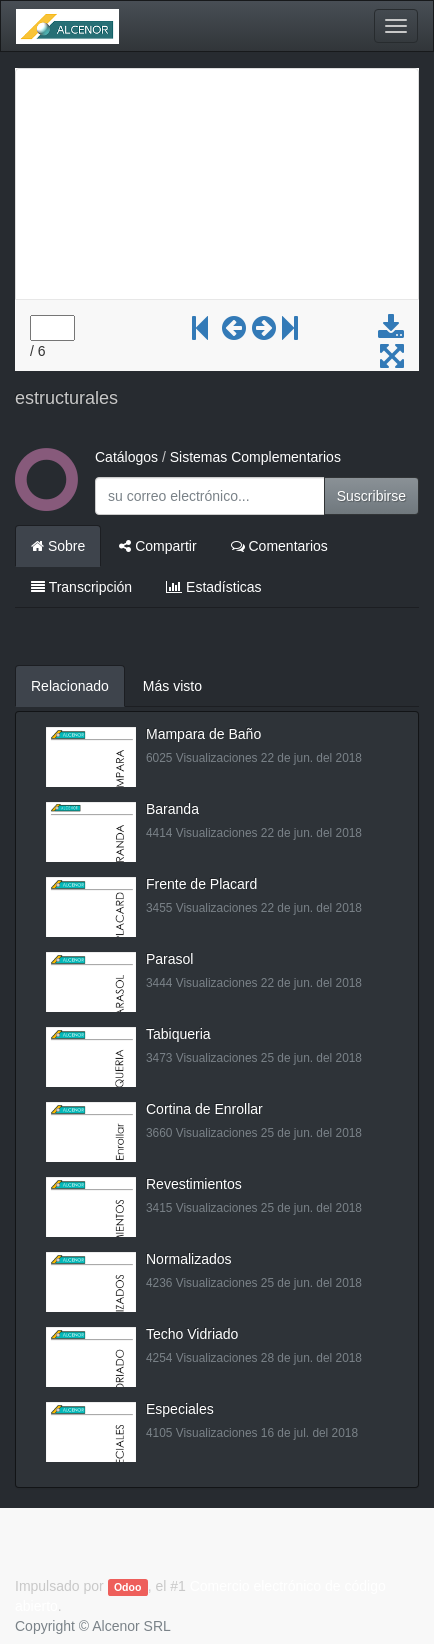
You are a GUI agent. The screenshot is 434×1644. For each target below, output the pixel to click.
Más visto (172, 686)
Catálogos (126, 457)
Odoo (127, 1587)
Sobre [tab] (58, 546)
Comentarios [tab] (279, 546)
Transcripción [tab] (81, 587)
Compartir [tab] (157, 546)
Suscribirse (371, 496)
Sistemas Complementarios (255, 457)
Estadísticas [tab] (213, 587)
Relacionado (70, 686)
